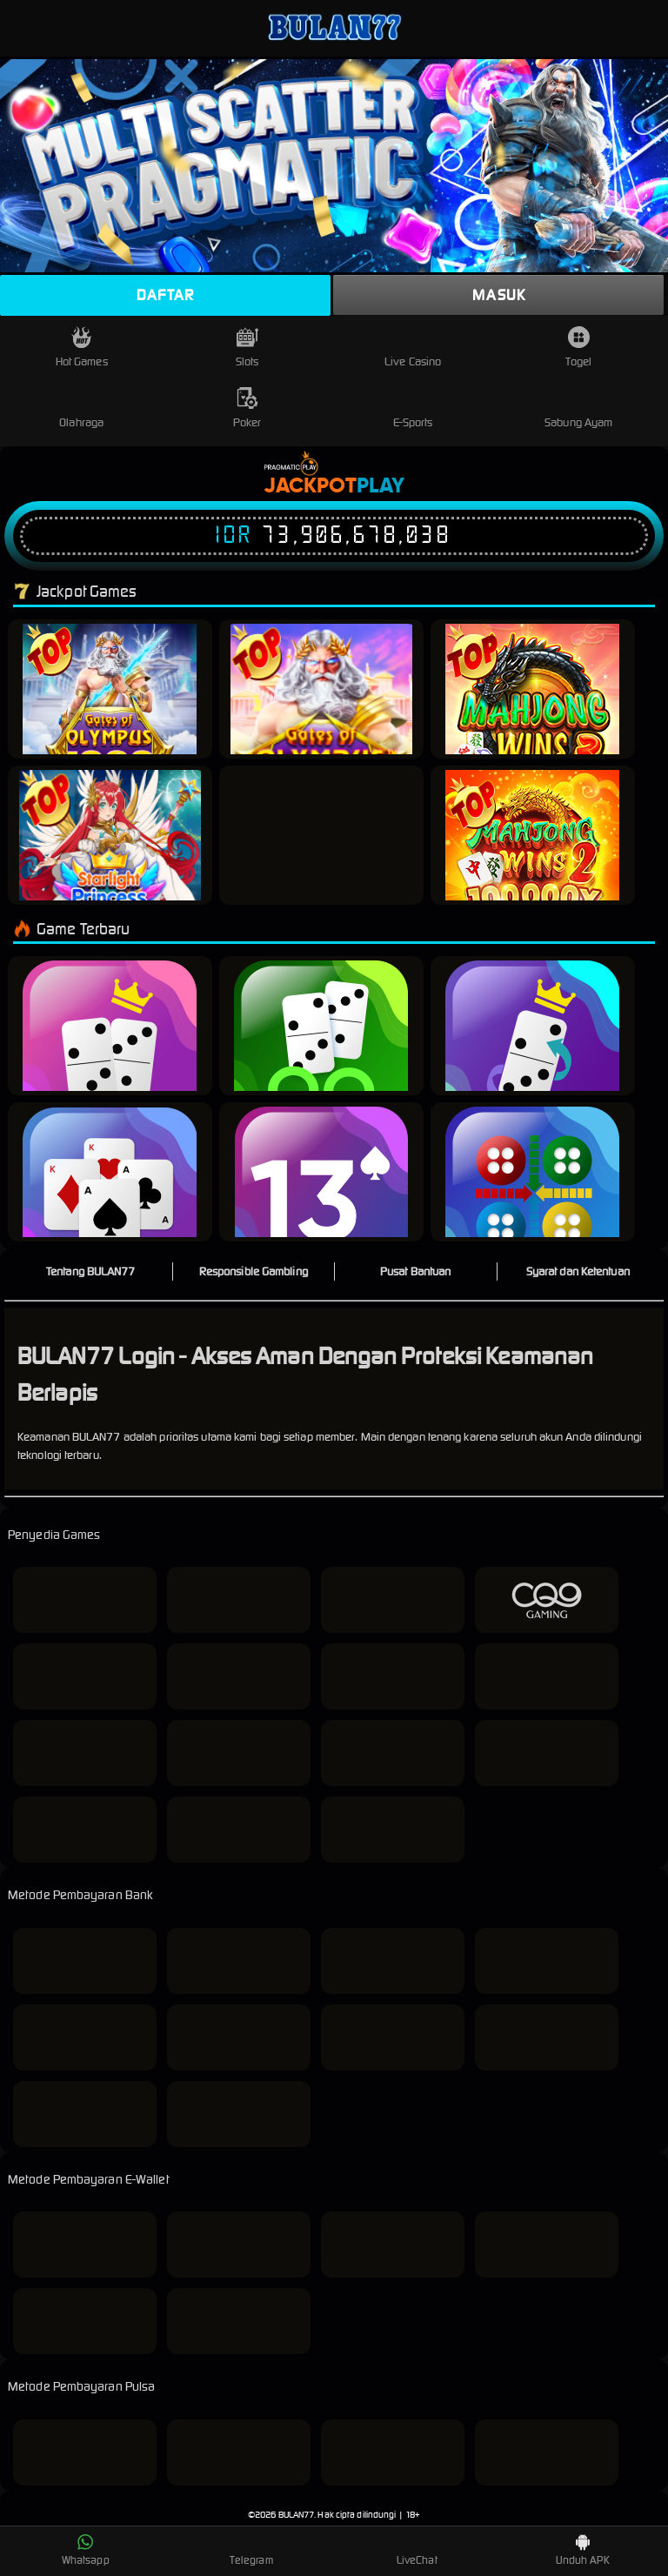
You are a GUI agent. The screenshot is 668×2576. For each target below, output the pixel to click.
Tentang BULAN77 (91, 1271)
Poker (247, 408)
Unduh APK (583, 2549)
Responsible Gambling (253, 1271)
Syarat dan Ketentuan (578, 1271)
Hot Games (82, 347)
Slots (247, 347)
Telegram (251, 2549)
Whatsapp (86, 2549)
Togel (578, 347)
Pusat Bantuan (415, 1271)
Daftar (165, 294)
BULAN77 (296, 2514)
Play (380, 486)
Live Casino (412, 347)
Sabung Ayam (578, 408)
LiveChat (417, 2549)
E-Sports (413, 408)
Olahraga (81, 408)
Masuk (498, 294)
